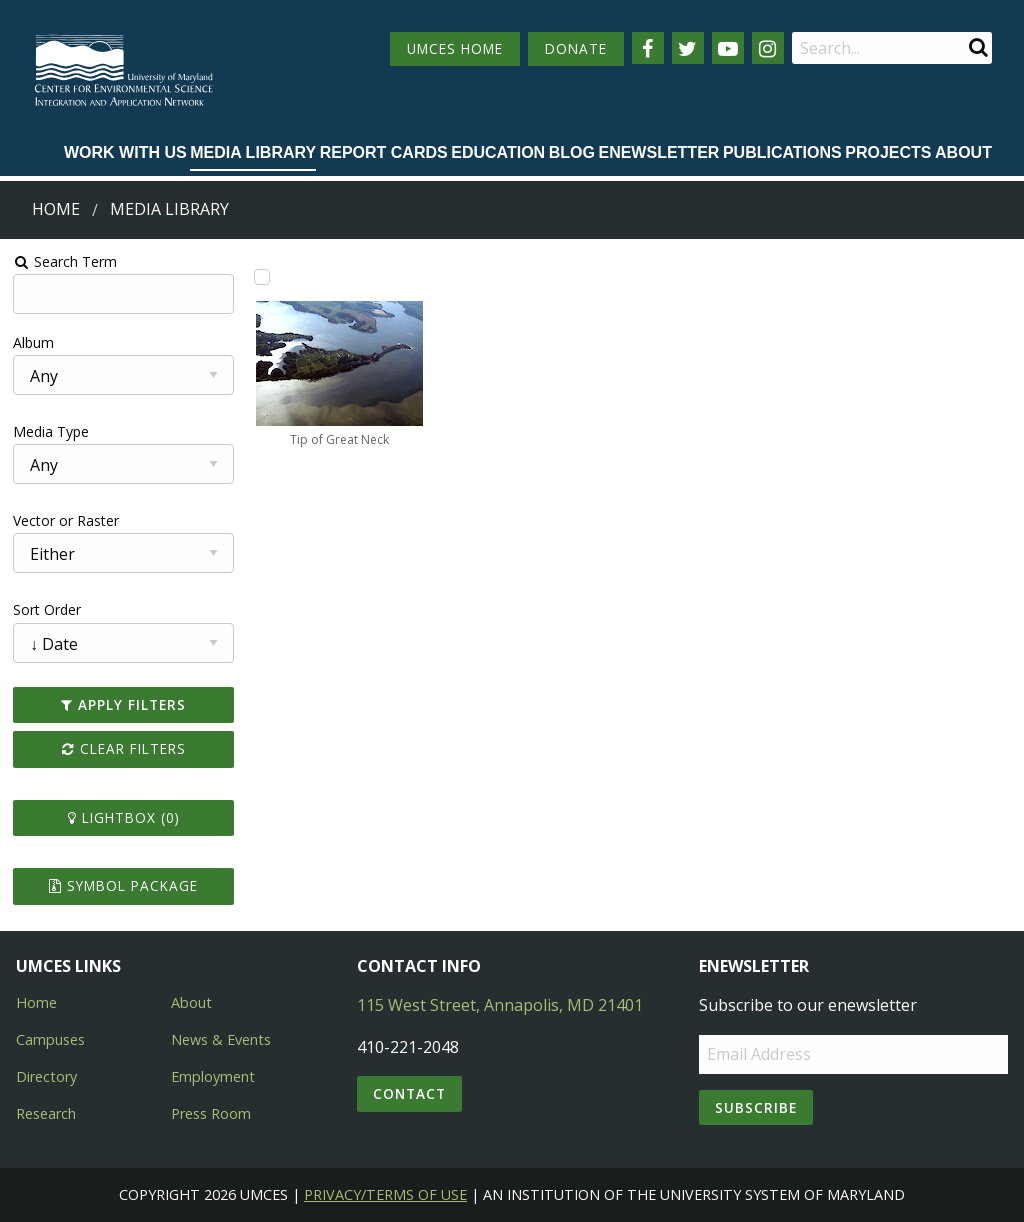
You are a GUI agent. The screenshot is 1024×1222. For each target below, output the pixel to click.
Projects (888, 152)
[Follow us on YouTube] (728, 48)
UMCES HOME (455, 48)
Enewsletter (658, 152)
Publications (782, 152)
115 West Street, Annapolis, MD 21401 (500, 1005)
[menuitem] (125, 154)
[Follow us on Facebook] (648, 48)
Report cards (384, 152)
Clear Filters (123, 748)
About (963, 152)
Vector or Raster (66, 520)
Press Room (211, 1113)
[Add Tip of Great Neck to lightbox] (262, 277)
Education (498, 152)
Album (33, 342)
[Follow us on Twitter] (688, 48)
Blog (572, 152)
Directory (46, 1076)
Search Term (65, 261)
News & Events (221, 1039)
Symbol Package (123, 885)
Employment (213, 1076)
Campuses (50, 1039)
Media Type (51, 431)
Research (46, 1113)
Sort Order (47, 609)
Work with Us (125, 152)
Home (56, 209)
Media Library (253, 152)
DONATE (576, 48)
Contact (409, 1093)
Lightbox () (123, 817)
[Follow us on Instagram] (768, 48)
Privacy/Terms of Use (385, 1194)
